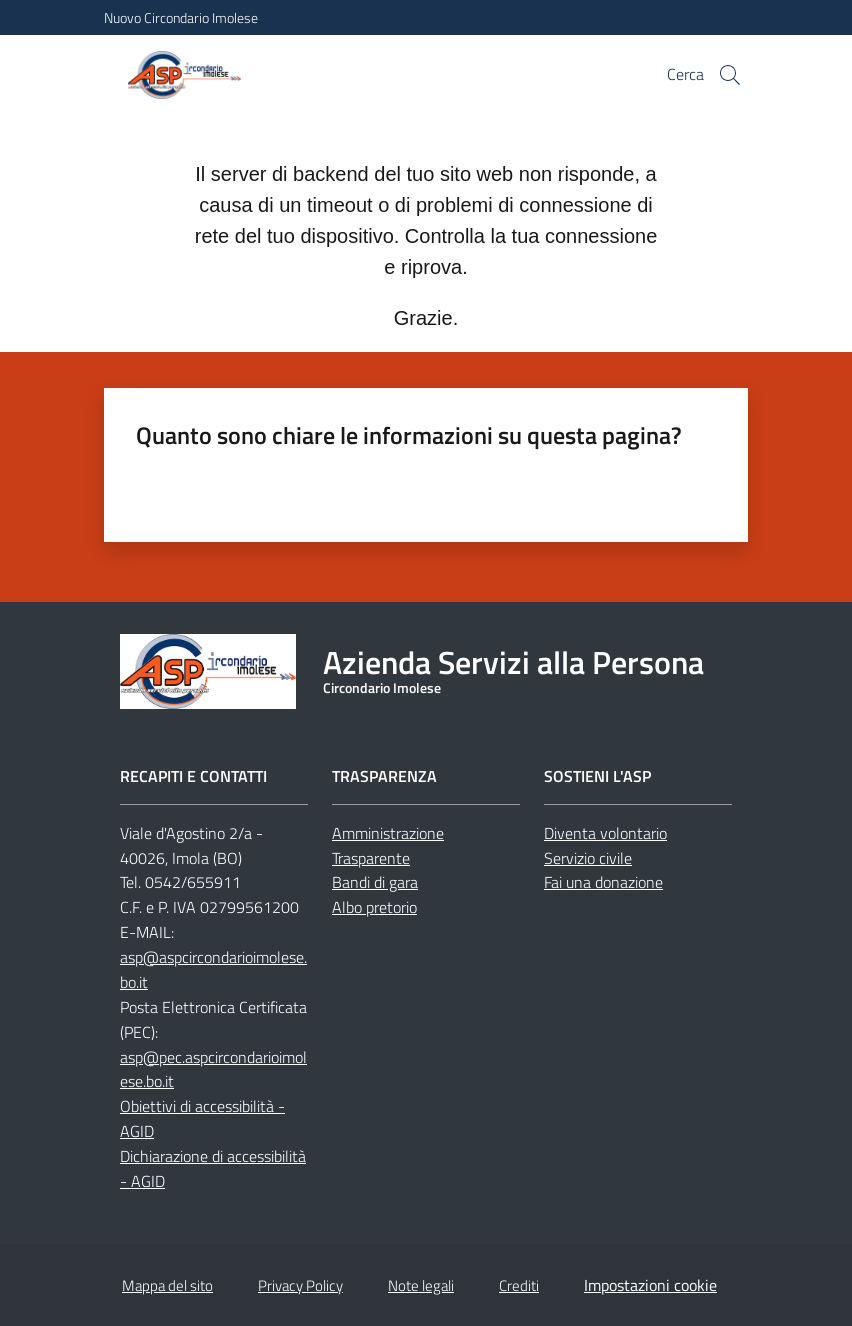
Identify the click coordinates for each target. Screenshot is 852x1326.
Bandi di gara (375, 882)
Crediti (519, 1285)
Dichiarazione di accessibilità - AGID (213, 1168)
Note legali (421, 1285)
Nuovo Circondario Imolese (181, 17)
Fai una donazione (603, 882)
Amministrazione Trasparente (388, 845)
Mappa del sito (167, 1285)
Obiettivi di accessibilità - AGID (202, 1118)
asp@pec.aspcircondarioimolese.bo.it (213, 1069)
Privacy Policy (300, 1285)
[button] (730, 75)
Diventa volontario (605, 833)
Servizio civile (588, 858)
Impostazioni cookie (650, 1285)
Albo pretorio (374, 907)
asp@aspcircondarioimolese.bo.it (213, 969)
